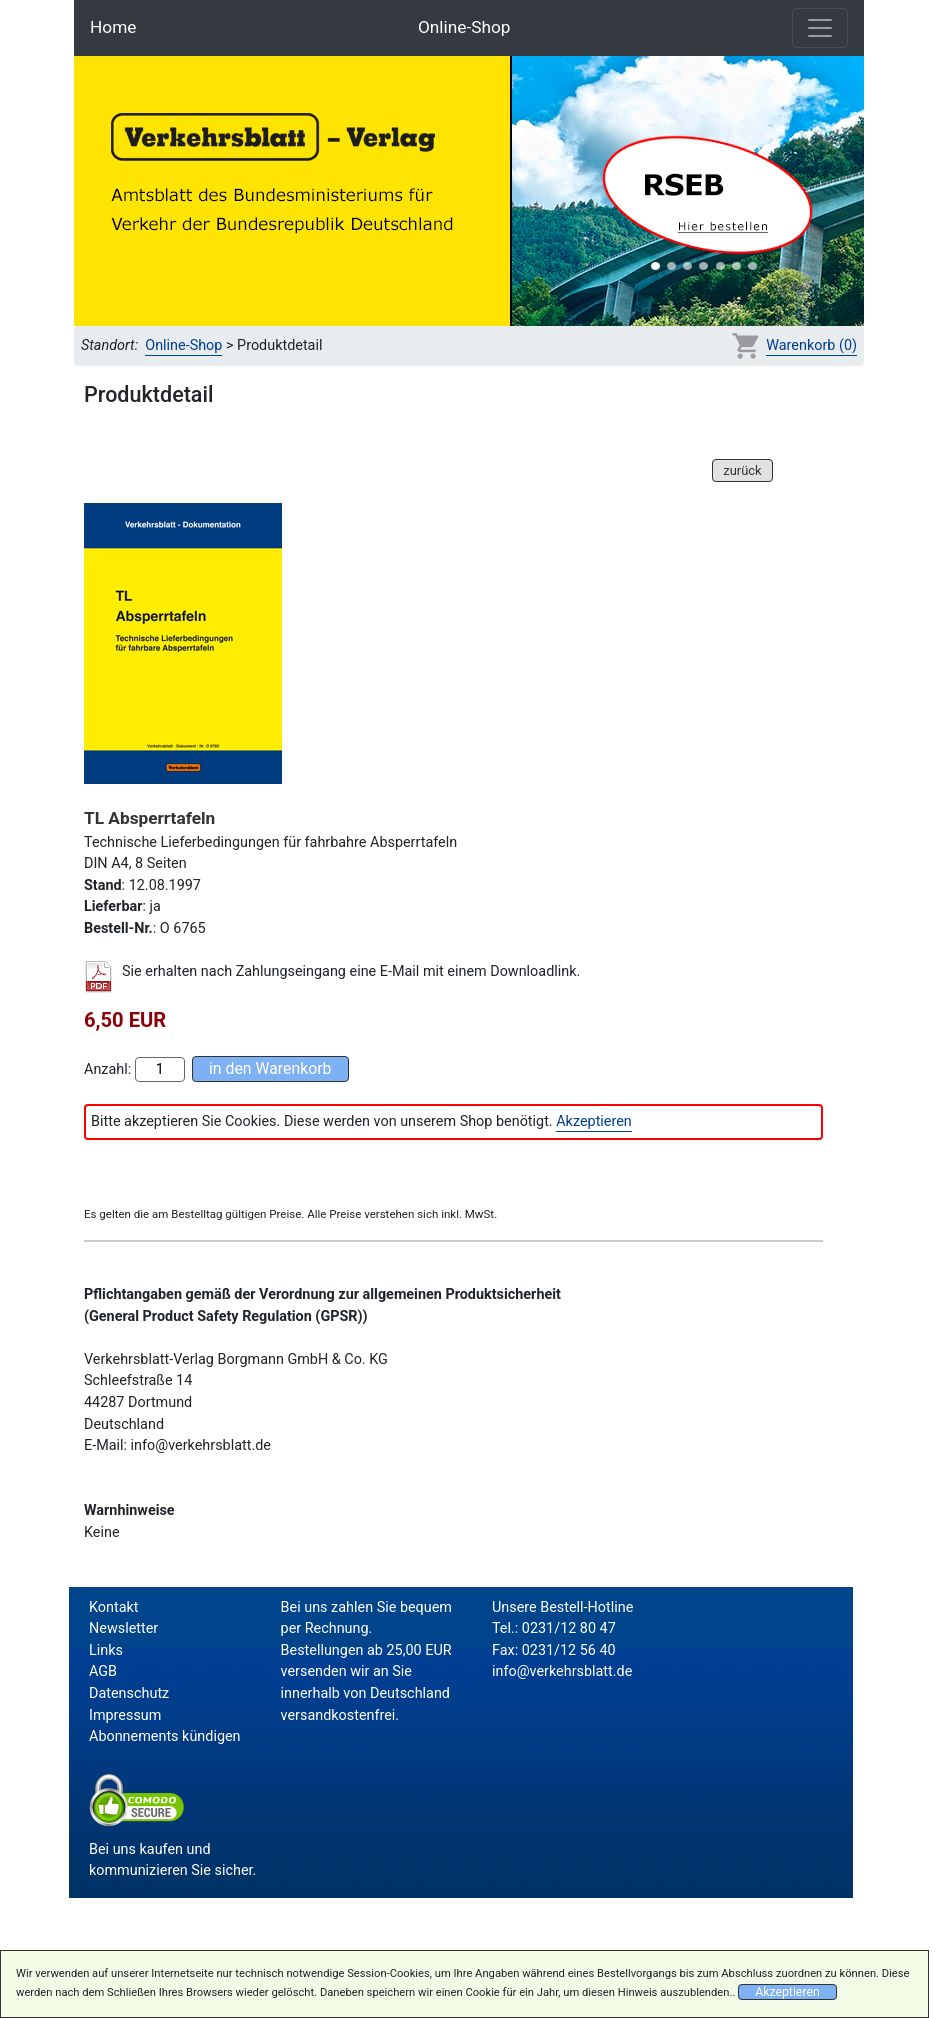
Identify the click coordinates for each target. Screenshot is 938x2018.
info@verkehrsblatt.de (562, 1671)
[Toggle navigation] (820, 28)
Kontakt (114, 1607)
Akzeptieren (594, 1121)
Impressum (125, 1715)
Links (106, 1650)
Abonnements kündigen (165, 1736)
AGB (103, 1671)
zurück (742, 470)
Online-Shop (464, 27)
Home (113, 27)
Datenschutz (129, 1693)
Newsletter (123, 1628)
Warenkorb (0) (811, 345)
